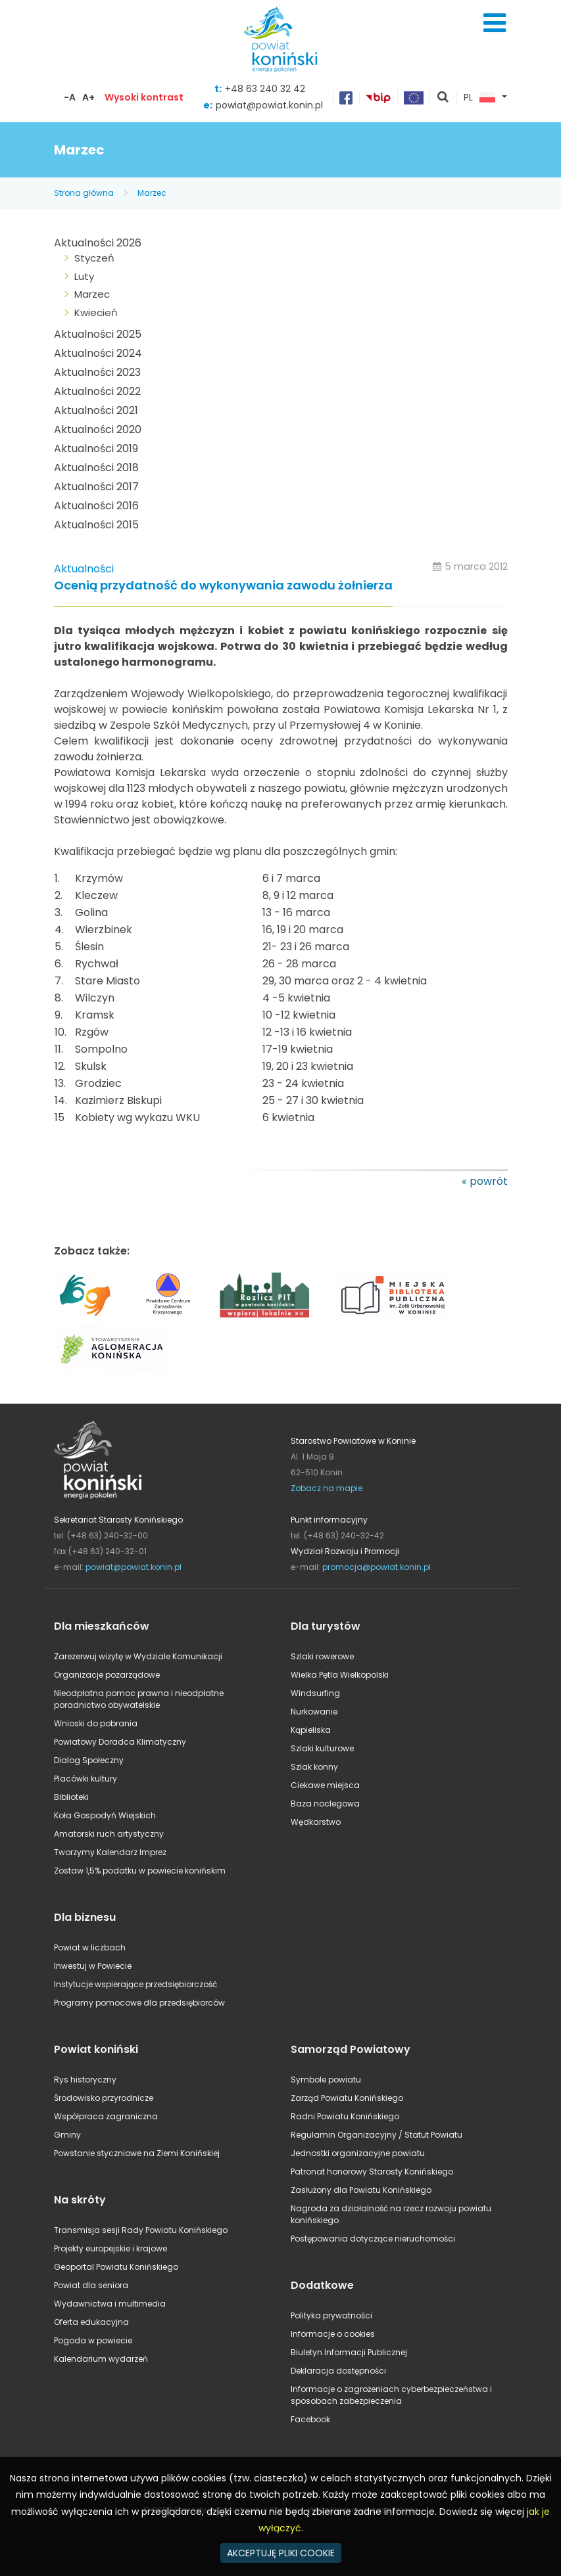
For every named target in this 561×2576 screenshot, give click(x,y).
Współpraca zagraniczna (106, 2116)
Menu (494, 23)
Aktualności (84, 568)
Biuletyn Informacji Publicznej (349, 2352)
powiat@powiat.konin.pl (269, 105)
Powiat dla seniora (91, 2285)
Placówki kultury (85, 1778)
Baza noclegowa (325, 1803)
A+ (88, 97)
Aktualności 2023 (97, 372)
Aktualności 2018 (96, 467)
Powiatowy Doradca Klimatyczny (120, 1741)
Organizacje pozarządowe (107, 1674)
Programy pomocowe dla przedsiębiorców (139, 2002)
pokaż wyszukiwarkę (443, 97)
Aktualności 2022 (97, 391)
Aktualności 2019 (96, 448)
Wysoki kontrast (144, 97)
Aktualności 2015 (96, 524)
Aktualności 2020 (97, 429)
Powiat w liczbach (90, 1947)
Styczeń (94, 258)
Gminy (67, 2134)
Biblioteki (71, 1797)
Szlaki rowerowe (322, 1656)
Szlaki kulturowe (322, 1748)
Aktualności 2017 (96, 486)
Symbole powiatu (326, 2079)
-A (70, 97)
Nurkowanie (314, 1711)
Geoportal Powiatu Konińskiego (116, 2266)
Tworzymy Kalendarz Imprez (110, 1852)
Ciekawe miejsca (325, 1785)
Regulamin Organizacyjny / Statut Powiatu (376, 2134)
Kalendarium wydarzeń (101, 2358)
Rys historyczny (85, 2079)
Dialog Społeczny (89, 1760)
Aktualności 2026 (97, 242)
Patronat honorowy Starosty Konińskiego (372, 2171)
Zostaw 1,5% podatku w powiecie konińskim (140, 1870)
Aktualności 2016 (96, 505)
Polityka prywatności (331, 2315)
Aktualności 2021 (96, 410)
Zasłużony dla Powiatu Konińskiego (361, 2190)
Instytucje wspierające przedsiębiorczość (135, 1984)
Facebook (310, 2419)
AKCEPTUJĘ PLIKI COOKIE (281, 2553)
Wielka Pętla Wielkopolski (340, 1674)
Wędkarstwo (316, 1822)
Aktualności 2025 (97, 334)
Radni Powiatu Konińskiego (345, 2116)
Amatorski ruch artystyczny (109, 1833)
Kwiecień (96, 312)
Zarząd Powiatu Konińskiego (347, 2098)
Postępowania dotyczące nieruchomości (373, 2238)
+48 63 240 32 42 (265, 88)
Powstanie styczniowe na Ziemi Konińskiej (137, 2153)
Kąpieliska (311, 1730)
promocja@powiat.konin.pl (376, 1567)
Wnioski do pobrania (95, 1723)
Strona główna (84, 192)
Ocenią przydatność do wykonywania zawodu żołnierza (223, 585)
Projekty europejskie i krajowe (110, 2248)
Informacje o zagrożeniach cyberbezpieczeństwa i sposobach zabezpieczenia (391, 2394)
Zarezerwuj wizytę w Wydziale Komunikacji (138, 1656)
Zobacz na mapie (326, 1488)
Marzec (151, 192)
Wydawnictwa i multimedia (110, 2303)
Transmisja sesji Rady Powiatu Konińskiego (141, 2230)
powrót (489, 1181)
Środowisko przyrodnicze (103, 2098)
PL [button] (479, 98)
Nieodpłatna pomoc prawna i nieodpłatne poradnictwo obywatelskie (139, 1699)
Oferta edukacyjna (91, 2322)
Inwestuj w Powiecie (93, 1965)
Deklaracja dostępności (338, 2370)
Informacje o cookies (333, 2333)
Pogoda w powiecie (93, 2340)
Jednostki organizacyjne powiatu (358, 2153)
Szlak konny (314, 1766)
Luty (84, 276)
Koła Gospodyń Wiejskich (105, 1815)
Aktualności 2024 (98, 353)
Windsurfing (315, 1693)
